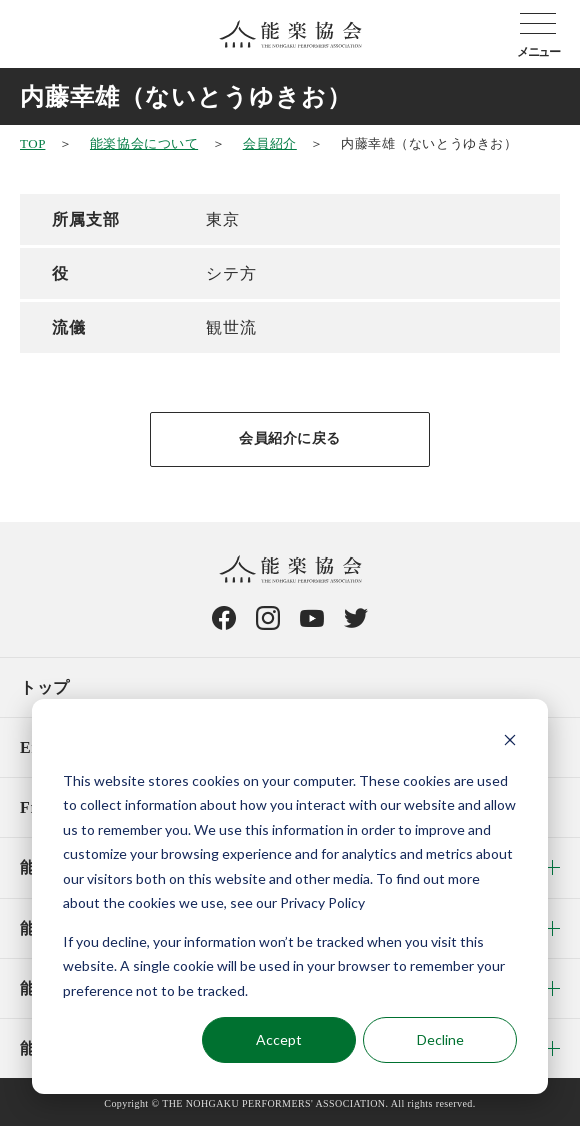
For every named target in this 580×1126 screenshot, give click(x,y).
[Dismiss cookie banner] (510, 742)
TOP (32, 143)
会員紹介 (270, 143)
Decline (440, 1039)
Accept (279, 1039)
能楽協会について (144, 143)
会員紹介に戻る (290, 438)
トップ (45, 687)
